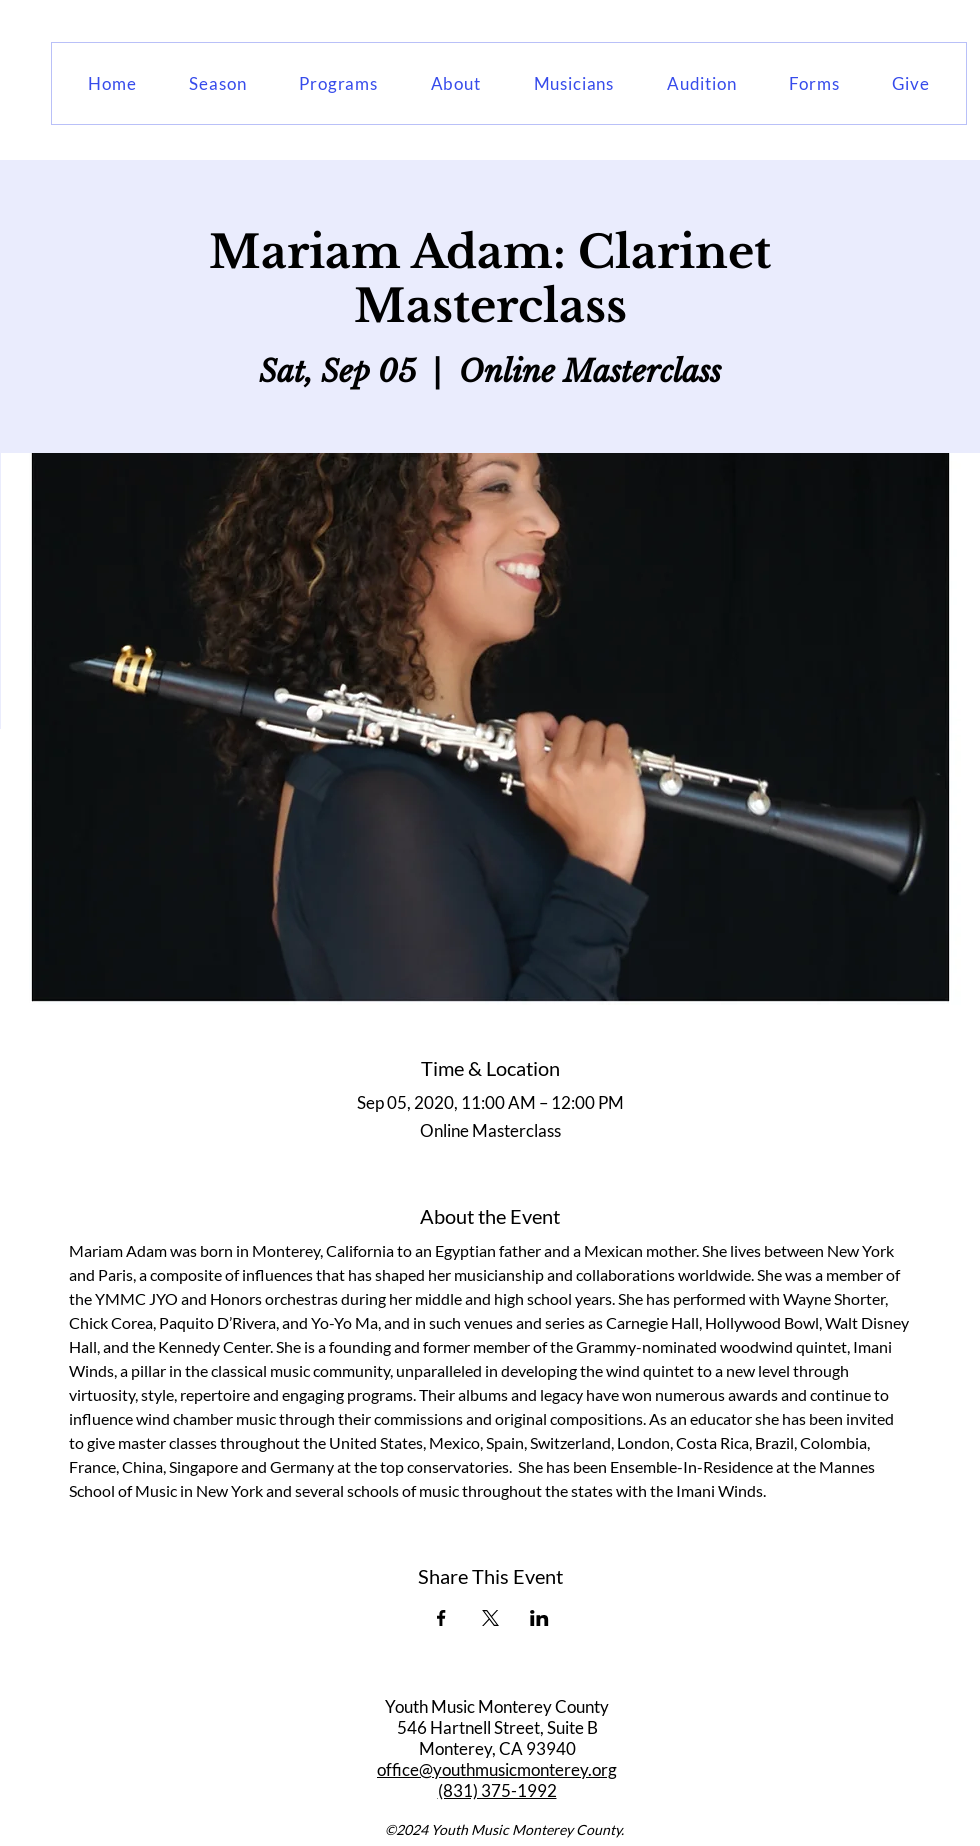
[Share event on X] (490, 1618)
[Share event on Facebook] (441, 1618)
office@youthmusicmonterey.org (497, 1769)
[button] (218, 83)
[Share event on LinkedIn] (539, 1618)
